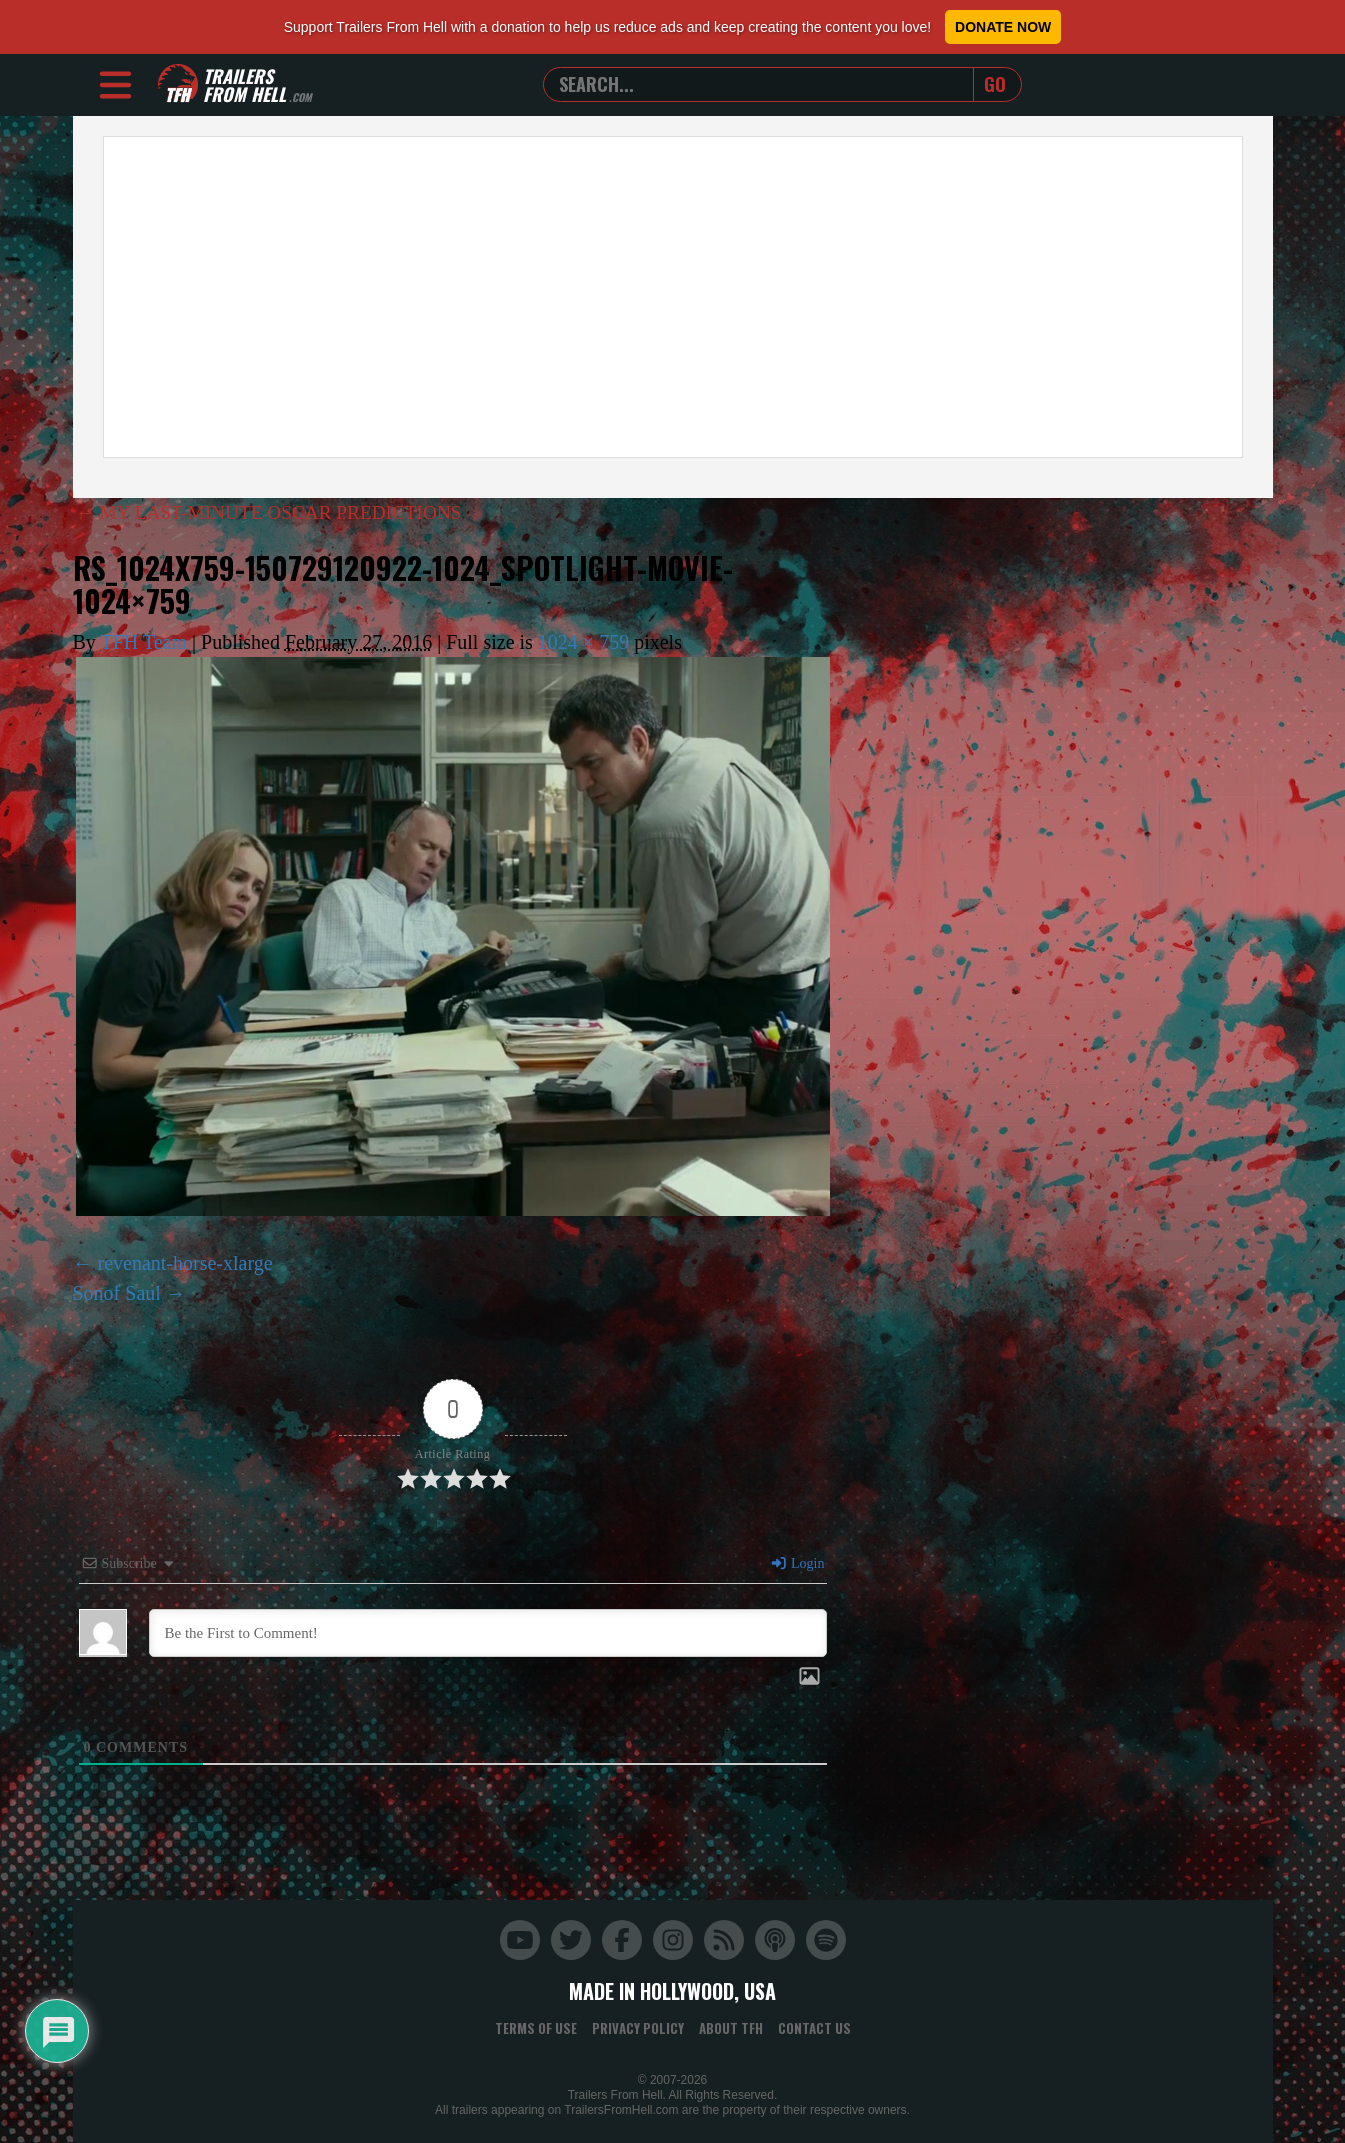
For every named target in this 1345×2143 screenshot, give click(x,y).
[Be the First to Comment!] (488, 1633)
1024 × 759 (583, 642)
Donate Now (1003, 27)
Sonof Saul (117, 1293)
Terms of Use (536, 2028)
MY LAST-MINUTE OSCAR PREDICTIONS (276, 512)
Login (797, 1563)
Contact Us (814, 2028)
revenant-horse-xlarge (185, 1263)
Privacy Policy (638, 2028)
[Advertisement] (673, 297)
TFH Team (143, 642)
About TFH (731, 2028)
